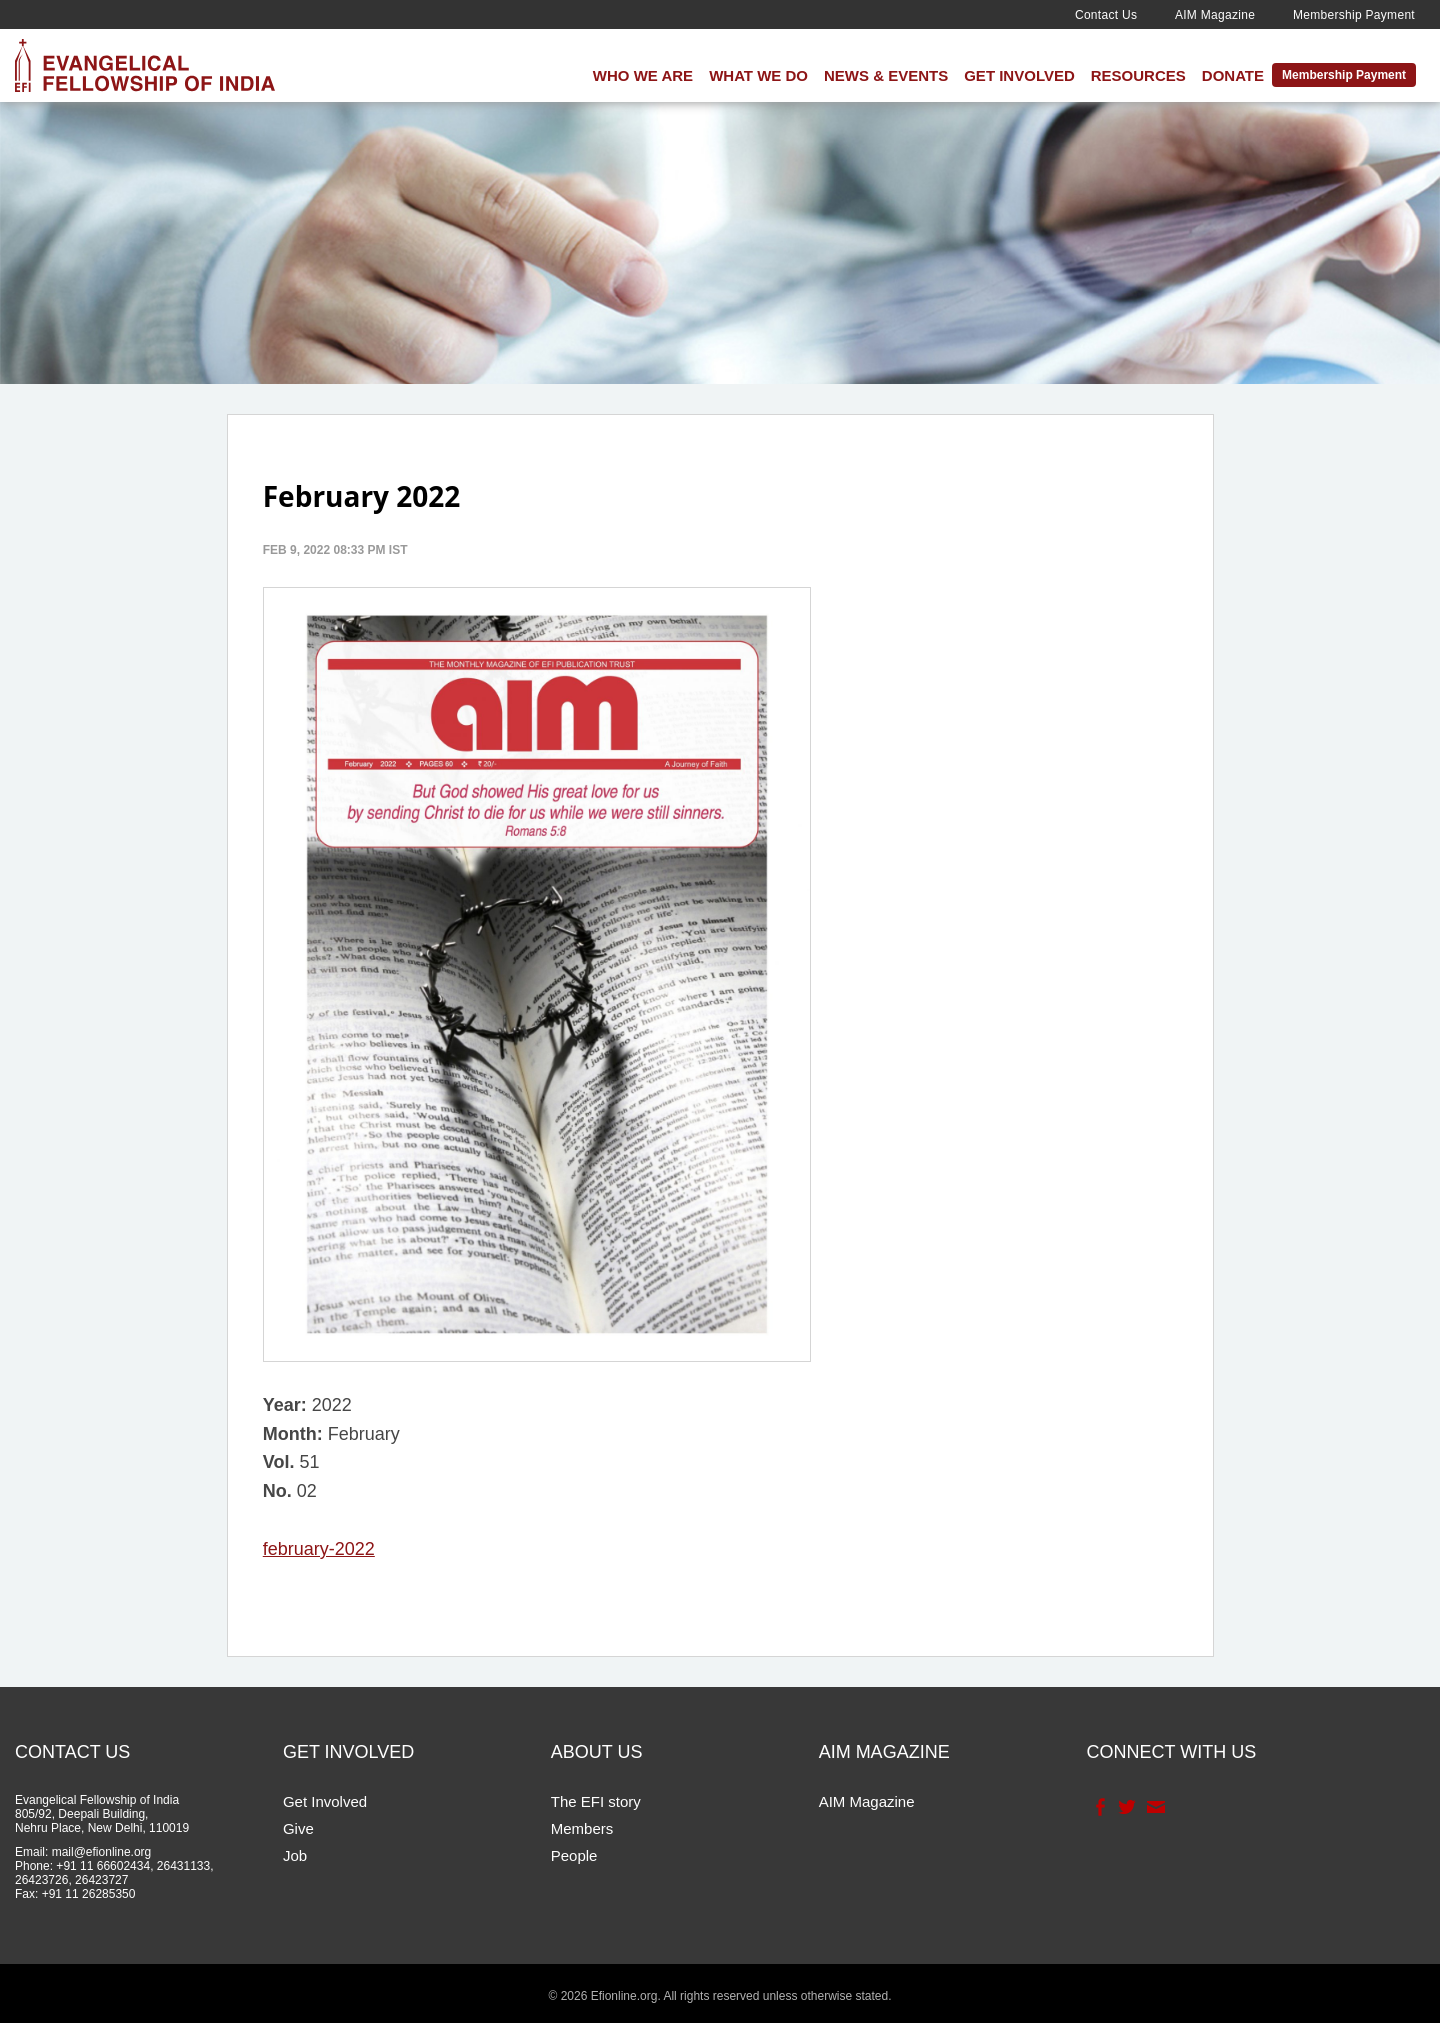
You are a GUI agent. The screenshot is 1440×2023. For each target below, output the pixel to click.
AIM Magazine (1215, 15)
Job (295, 1855)
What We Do (758, 75)
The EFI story (596, 1801)
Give (298, 1828)
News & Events (886, 75)
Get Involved (1019, 75)
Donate (1233, 75)
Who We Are (643, 75)
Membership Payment (1354, 15)
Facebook (1098, 1807)
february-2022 (319, 1549)
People (574, 1855)
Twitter (1125, 1807)
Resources (1138, 75)
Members (582, 1828)
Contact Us (1106, 15)
